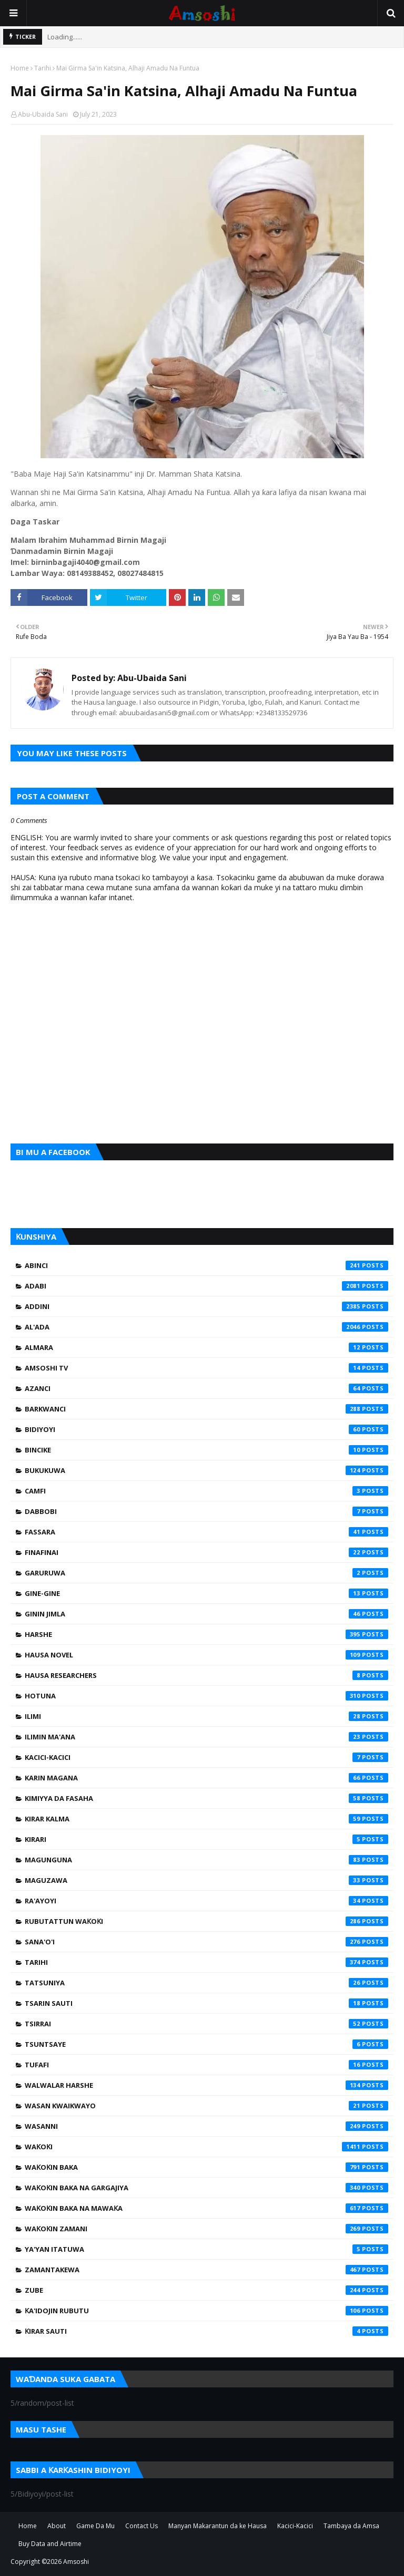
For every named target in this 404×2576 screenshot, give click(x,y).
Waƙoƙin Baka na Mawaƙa (206, 2208)
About (56, 2525)
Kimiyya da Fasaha (206, 1798)
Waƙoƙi (206, 2146)
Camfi (206, 1491)
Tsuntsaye (206, 2044)
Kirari (206, 1839)
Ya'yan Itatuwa (206, 2249)
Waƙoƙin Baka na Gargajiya (206, 2187)
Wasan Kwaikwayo (206, 2105)
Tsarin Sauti (206, 2003)
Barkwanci (206, 1409)
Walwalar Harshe (206, 2085)
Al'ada (206, 1327)
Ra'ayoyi (206, 1900)
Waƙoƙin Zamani (206, 2228)
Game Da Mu (95, 2525)
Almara (206, 1347)
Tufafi (206, 2064)
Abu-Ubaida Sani (43, 114)
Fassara (206, 1532)
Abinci (206, 1265)
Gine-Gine (206, 1593)
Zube (206, 2290)
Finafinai (206, 1552)
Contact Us (141, 2525)
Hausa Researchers (206, 1675)
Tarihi (42, 68)
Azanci (206, 1388)
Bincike (206, 1450)
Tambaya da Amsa (351, 2525)
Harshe (206, 1634)
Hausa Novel (206, 1655)
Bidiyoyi (206, 1429)
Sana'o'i (206, 1941)
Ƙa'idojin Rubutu (206, 2310)
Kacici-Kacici (206, 1757)
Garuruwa (206, 1573)
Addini (206, 1306)
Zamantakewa (206, 2269)
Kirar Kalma (206, 1818)
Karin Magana (206, 1777)
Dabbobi (206, 1511)
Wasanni (206, 2126)
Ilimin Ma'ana (206, 1737)
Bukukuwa (206, 1470)
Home (20, 68)
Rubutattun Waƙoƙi (206, 1921)
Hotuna (206, 1696)
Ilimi (206, 1716)
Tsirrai (206, 2023)
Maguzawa (206, 1880)
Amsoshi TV (206, 1368)
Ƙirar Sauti (206, 2331)
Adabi (206, 1286)
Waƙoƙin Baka (206, 2167)
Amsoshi (76, 2561)
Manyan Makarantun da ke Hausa (217, 2525)
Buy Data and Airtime (50, 2543)
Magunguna (206, 1859)
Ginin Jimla (206, 1614)
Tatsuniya (206, 1982)
